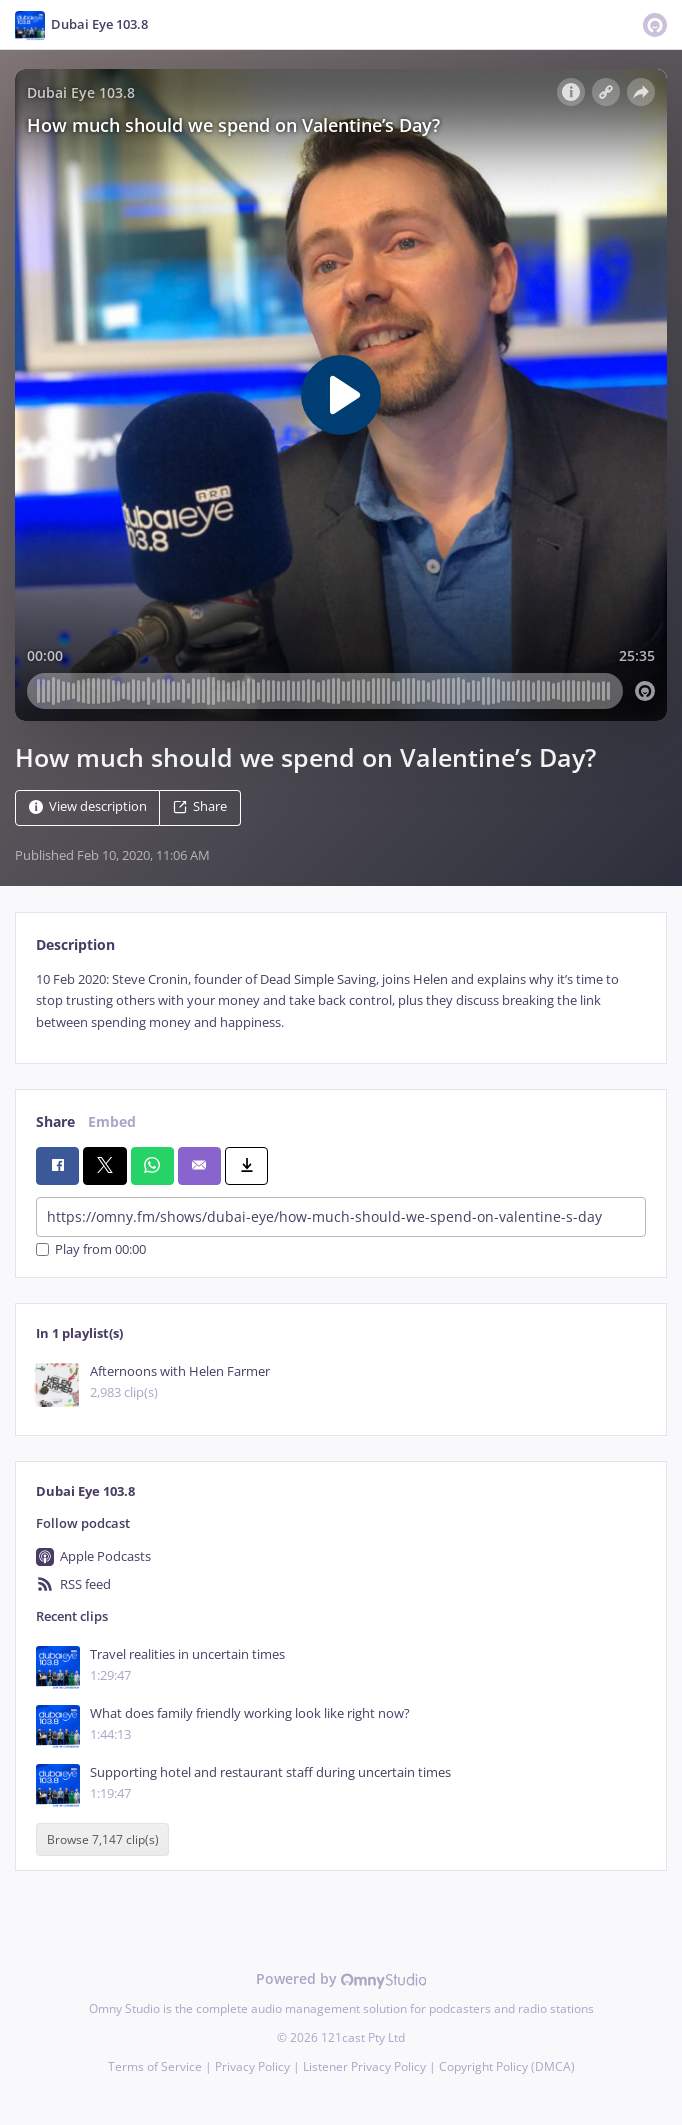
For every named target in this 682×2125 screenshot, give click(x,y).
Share (200, 806)
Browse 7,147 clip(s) (103, 1839)
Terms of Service (155, 2066)
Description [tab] (75, 944)
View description (88, 806)
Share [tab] (55, 1121)
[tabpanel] (341, 1001)
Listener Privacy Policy (364, 2066)
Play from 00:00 (91, 1249)
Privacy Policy (252, 2066)
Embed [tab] (112, 1121)
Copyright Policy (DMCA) (507, 2066)
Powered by (341, 1978)
